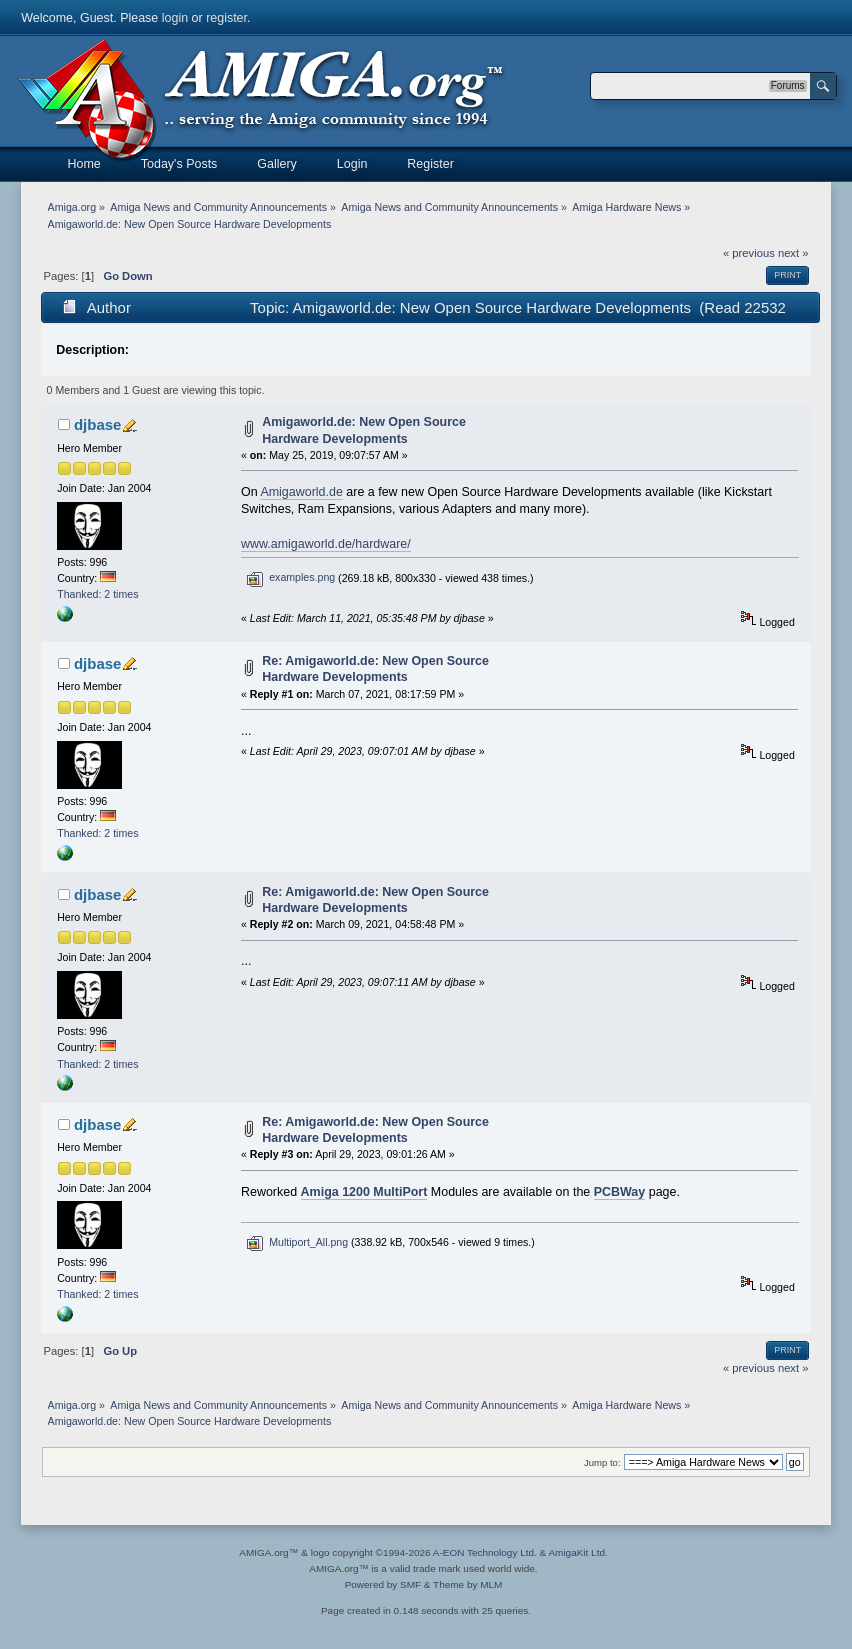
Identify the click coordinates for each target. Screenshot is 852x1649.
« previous (749, 253)
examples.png (290, 577)
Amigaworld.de (301, 492)
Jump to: (602, 1462)
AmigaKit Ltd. (577, 1552)
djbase (97, 424)
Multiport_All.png (297, 1242)
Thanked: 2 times (97, 594)
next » (793, 253)
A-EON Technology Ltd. (485, 1552)
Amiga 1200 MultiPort (364, 1192)
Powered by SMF (383, 1584)
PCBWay (620, 1192)
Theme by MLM (467, 1584)
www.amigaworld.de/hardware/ (326, 544)
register (226, 18)
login (175, 18)
